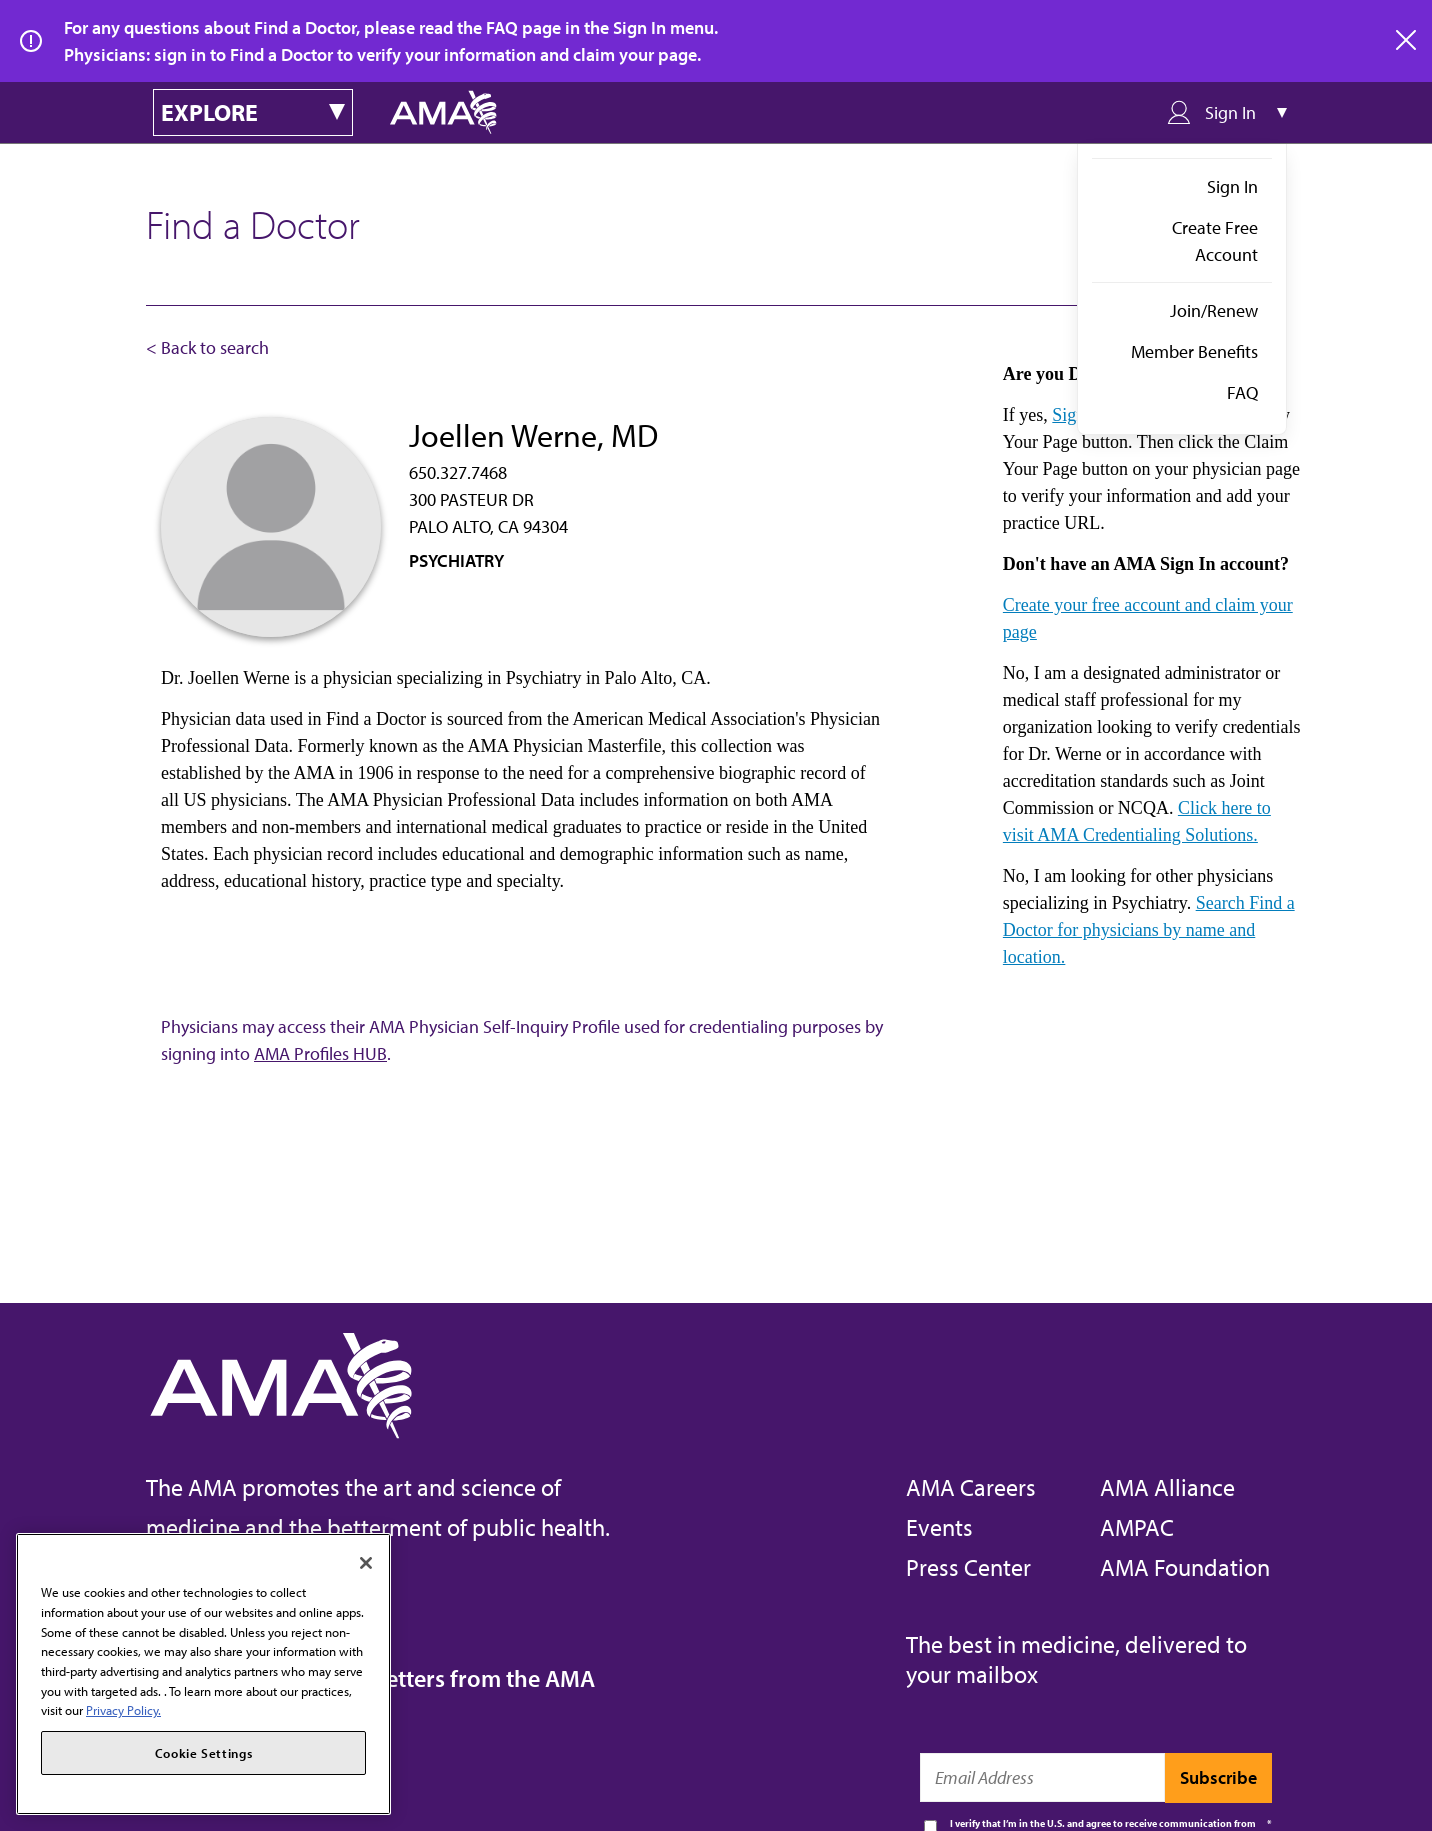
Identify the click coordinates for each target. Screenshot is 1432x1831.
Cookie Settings (204, 1753)
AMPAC (1137, 1527)
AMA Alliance (1167, 1487)
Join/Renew (1214, 310)
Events (939, 1527)
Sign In (1232, 186)
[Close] (366, 1563)
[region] (203, 1674)
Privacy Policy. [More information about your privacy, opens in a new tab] (123, 1710)
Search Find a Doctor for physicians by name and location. (1149, 930)
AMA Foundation (1185, 1567)
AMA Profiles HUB (320, 1053)
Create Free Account (1215, 241)
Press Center (968, 1567)
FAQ (1242, 392)
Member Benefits (1194, 351)
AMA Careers (971, 1487)
